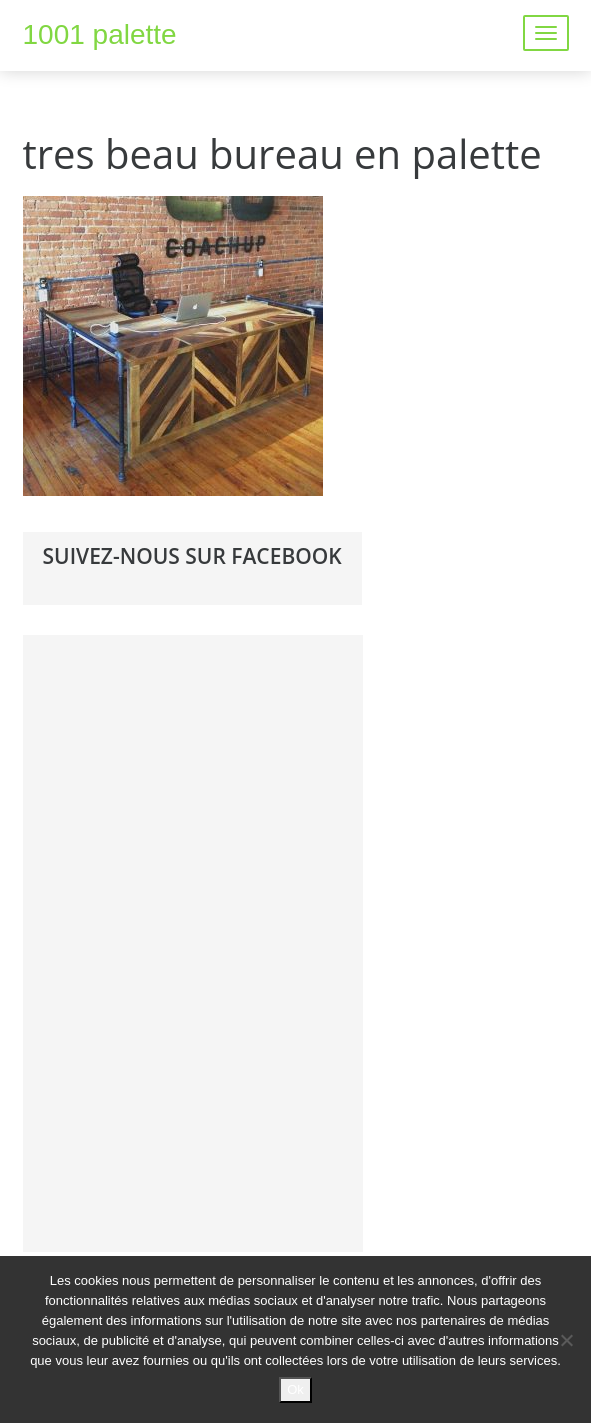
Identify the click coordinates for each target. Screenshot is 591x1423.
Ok (295, 1389)
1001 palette (100, 34)
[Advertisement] (193, 940)
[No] (566, 1340)
